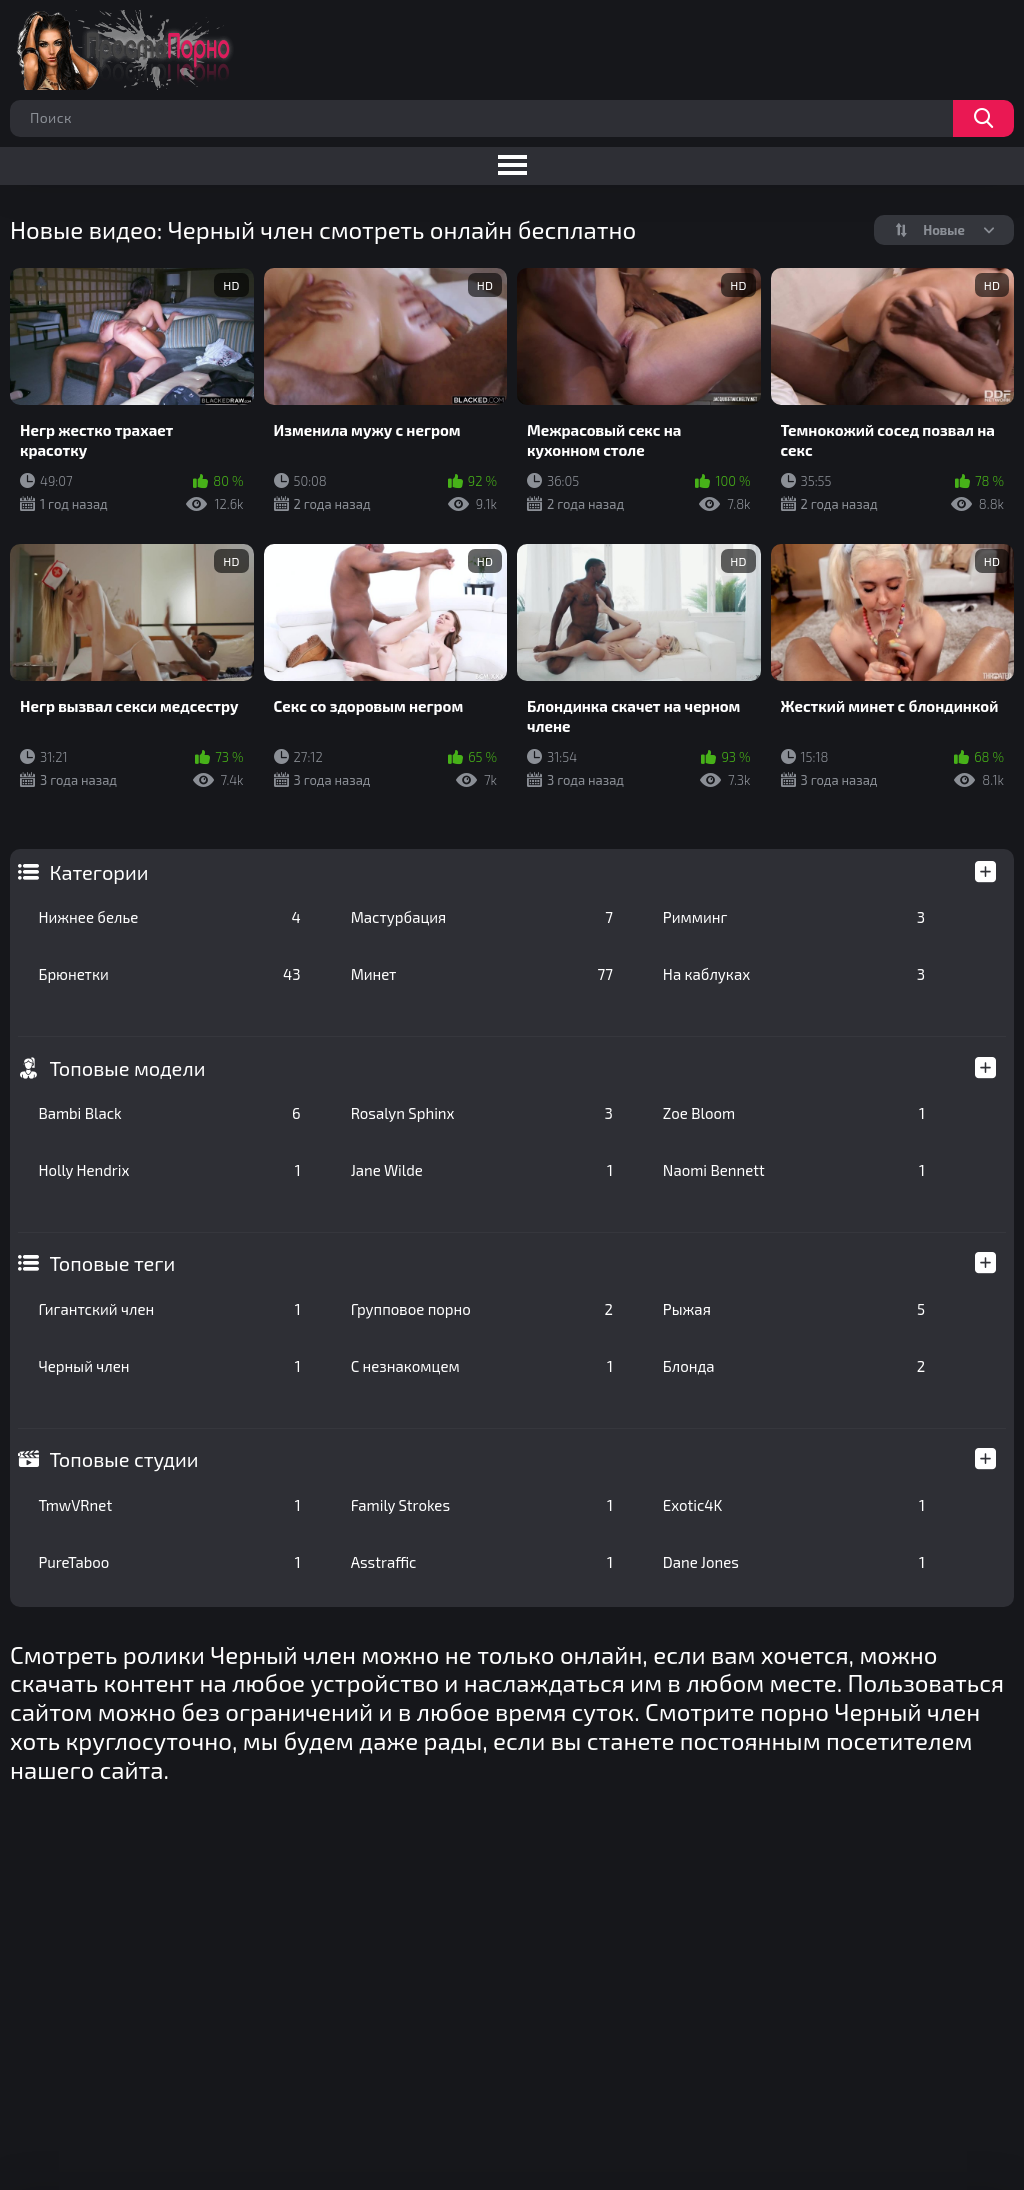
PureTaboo (169, 1562)
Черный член (169, 1366)
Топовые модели (127, 1068)
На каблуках (794, 974)
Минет (482, 974)
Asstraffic (482, 1562)
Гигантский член (169, 1309)
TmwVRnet (169, 1505)
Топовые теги (112, 1263)
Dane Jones (794, 1562)
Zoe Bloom (794, 1113)
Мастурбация (482, 917)
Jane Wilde (482, 1170)
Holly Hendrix (169, 1170)
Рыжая (794, 1309)
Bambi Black (169, 1113)
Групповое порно (482, 1309)
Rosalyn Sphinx (482, 1113)
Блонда (794, 1366)
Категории (98, 872)
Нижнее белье (169, 917)
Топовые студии (123, 1459)
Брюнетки (169, 974)
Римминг (794, 917)
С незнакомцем (482, 1366)
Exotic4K (794, 1505)
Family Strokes (482, 1505)
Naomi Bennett (794, 1170)
